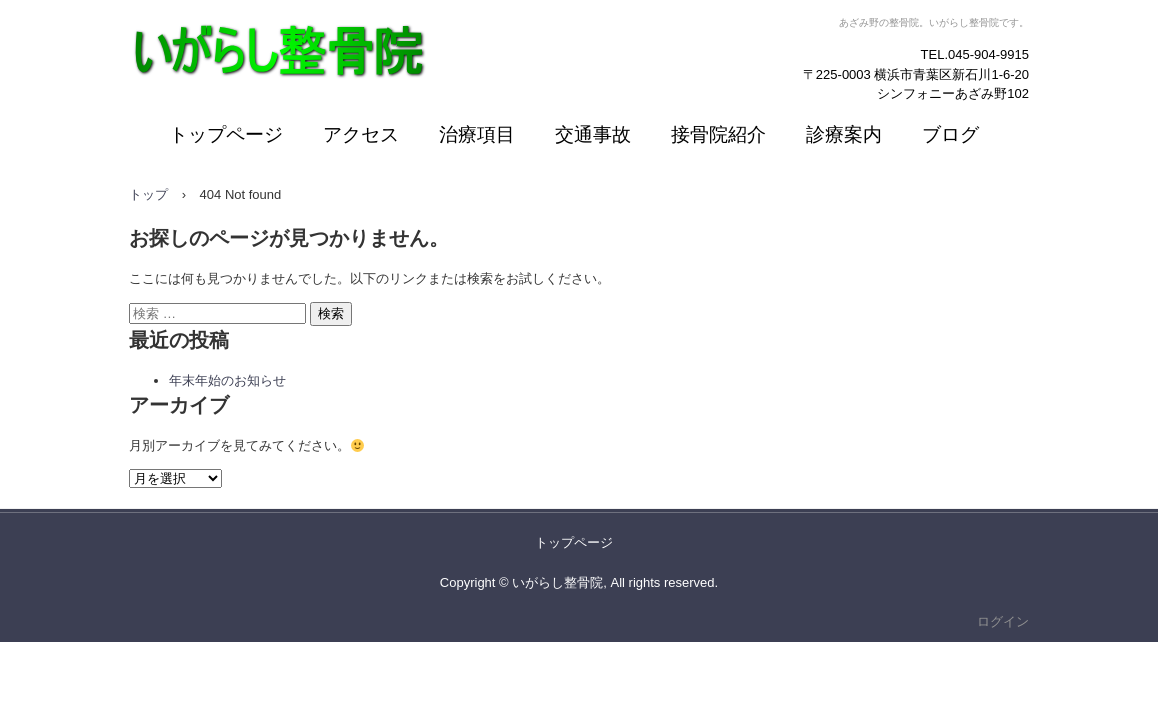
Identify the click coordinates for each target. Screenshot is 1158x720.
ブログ (950, 134)
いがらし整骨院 (222, 105)
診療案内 (844, 134)
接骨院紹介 (718, 134)
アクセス (361, 134)
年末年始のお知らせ (227, 380)
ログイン (1003, 621)
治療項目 (477, 134)
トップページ (226, 134)
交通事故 (593, 134)
